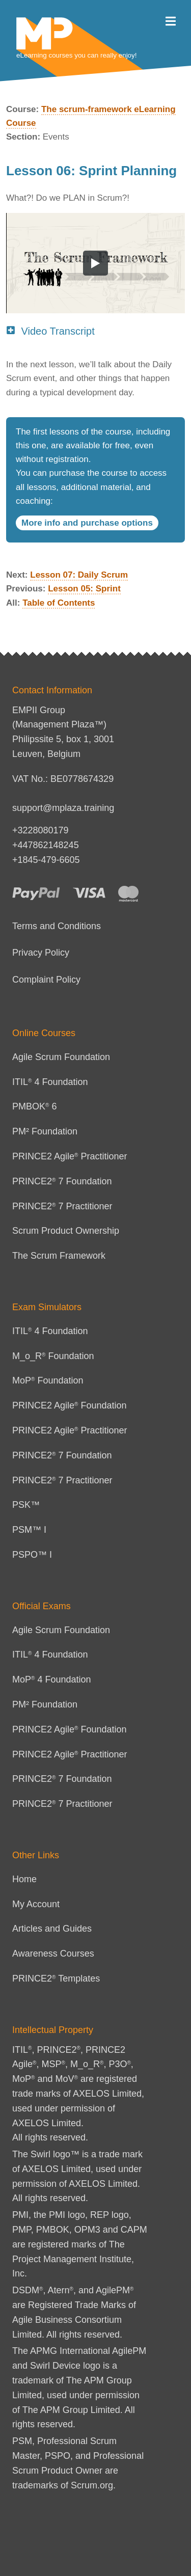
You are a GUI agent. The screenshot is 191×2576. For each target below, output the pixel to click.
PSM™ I (29, 1530)
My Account (36, 1904)
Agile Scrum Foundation (61, 1057)
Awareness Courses (53, 1953)
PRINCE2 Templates (56, 1978)
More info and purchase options (87, 523)
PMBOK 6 (34, 1106)
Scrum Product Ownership (65, 1231)
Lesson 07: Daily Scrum (79, 575)
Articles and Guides (52, 1928)
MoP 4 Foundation (51, 1679)
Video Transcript (50, 331)
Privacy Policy (40, 952)
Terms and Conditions (56, 926)
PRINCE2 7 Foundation (62, 1181)
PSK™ (26, 1505)
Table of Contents (58, 603)
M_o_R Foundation (53, 1356)
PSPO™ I (32, 1555)
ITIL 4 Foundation (50, 1082)
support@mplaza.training (63, 808)
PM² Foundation (44, 1131)
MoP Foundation (48, 1380)
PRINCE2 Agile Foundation (69, 1405)
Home (24, 1879)
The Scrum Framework (58, 1256)
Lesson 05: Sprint (84, 588)
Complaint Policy (46, 979)
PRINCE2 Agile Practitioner (69, 1156)
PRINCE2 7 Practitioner (62, 1206)
